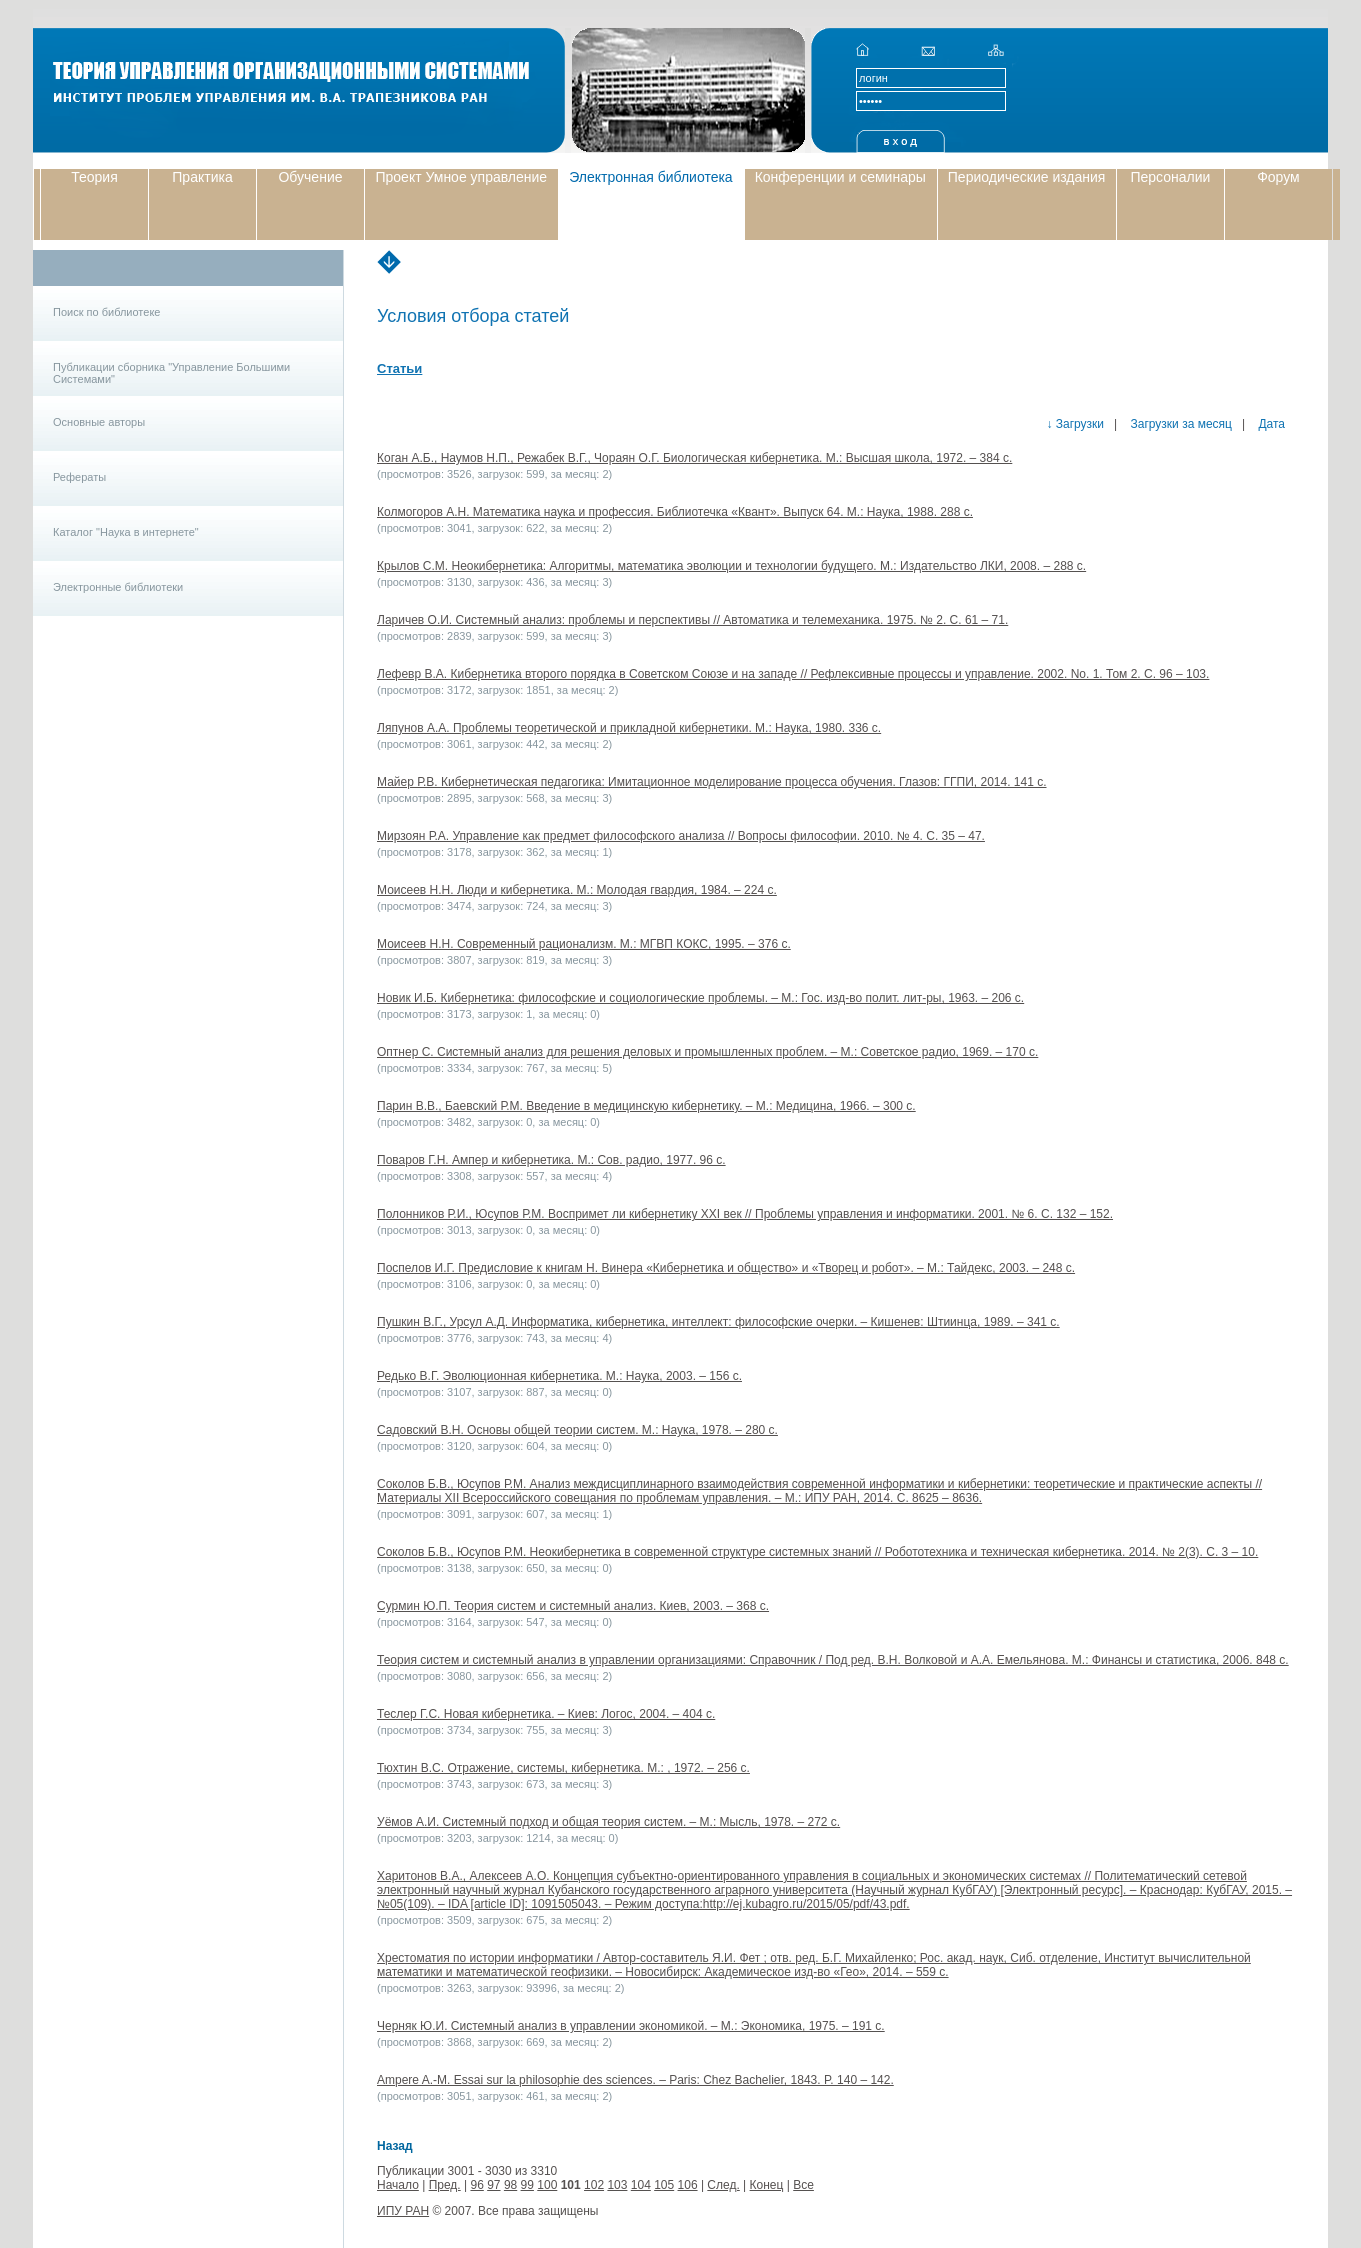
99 (527, 2185)
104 (641, 2185)
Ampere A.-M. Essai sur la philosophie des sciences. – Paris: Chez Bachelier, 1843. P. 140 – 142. (635, 2080)
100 (547, 2185)
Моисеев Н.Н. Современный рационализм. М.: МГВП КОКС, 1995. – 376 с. (584, 944)
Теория (94, 177)
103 (617, 2185)
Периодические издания (1027, 177)
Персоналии (1170, 177)
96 (476, 2185)
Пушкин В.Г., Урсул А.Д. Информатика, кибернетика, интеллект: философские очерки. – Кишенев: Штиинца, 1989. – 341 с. (718, 1322)
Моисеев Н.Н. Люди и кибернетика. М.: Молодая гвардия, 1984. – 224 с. (577, 890)
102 (594, 2185)
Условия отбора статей (473, 316)
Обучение (310, 177)
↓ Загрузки (1075, 424)
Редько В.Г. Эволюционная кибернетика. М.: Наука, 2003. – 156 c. (559, 1376)
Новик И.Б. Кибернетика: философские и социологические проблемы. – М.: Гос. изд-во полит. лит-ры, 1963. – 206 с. (700, 998)
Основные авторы (99, 422)
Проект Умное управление (461, 177)
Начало (398, 2185)
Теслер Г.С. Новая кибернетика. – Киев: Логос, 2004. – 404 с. (546, 1714)
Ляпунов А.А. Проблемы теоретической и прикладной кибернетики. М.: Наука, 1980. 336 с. (629, 728)
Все (803, 2185)
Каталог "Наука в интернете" (126, 532)
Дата (1270, 424)
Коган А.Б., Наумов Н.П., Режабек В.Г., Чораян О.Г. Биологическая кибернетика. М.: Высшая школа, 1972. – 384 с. (694, 458)
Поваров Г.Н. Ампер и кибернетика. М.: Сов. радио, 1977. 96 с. (551, 1160)
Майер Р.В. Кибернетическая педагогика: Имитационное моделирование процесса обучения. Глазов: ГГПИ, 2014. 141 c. (712, 782)
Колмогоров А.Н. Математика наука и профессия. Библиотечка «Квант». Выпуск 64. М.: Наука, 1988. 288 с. (675, 512)
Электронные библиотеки (118, 587)
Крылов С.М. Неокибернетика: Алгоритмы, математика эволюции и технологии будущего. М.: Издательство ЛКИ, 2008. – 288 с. (731, 566)
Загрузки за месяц (1179, 424)
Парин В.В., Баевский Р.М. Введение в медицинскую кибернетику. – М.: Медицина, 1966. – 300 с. (646, 1106)
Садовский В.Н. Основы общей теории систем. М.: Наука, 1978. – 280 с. (577, 1430)
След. (723, 2185)
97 (493, 2185)
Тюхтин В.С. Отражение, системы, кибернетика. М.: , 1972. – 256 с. (563, 1768)
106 (688, 2185)
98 (510, 2185)
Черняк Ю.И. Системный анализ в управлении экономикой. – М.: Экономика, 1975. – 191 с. (631, 2026)
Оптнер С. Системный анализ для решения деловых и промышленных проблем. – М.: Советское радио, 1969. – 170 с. (707, 1052)
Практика (202, 177)
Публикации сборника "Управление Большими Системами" (171, 373)
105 (664, 2185)
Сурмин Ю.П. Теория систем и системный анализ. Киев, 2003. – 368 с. (573, 1606)
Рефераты (79, 477)
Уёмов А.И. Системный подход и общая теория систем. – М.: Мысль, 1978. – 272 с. (608, 1822)
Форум (1278, 177)
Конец (767, 2185)
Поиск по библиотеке (106, 312)
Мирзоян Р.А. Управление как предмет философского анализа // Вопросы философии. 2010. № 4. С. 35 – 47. (681, 836)
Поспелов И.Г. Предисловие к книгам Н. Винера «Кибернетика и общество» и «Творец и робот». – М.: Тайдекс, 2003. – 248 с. (726, 1268)
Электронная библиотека (651, 177)
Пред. (445, 2185)
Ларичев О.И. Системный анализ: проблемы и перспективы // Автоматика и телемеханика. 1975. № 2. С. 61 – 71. (692, 620)
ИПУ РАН (403, 2211)
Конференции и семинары (840, 177)
